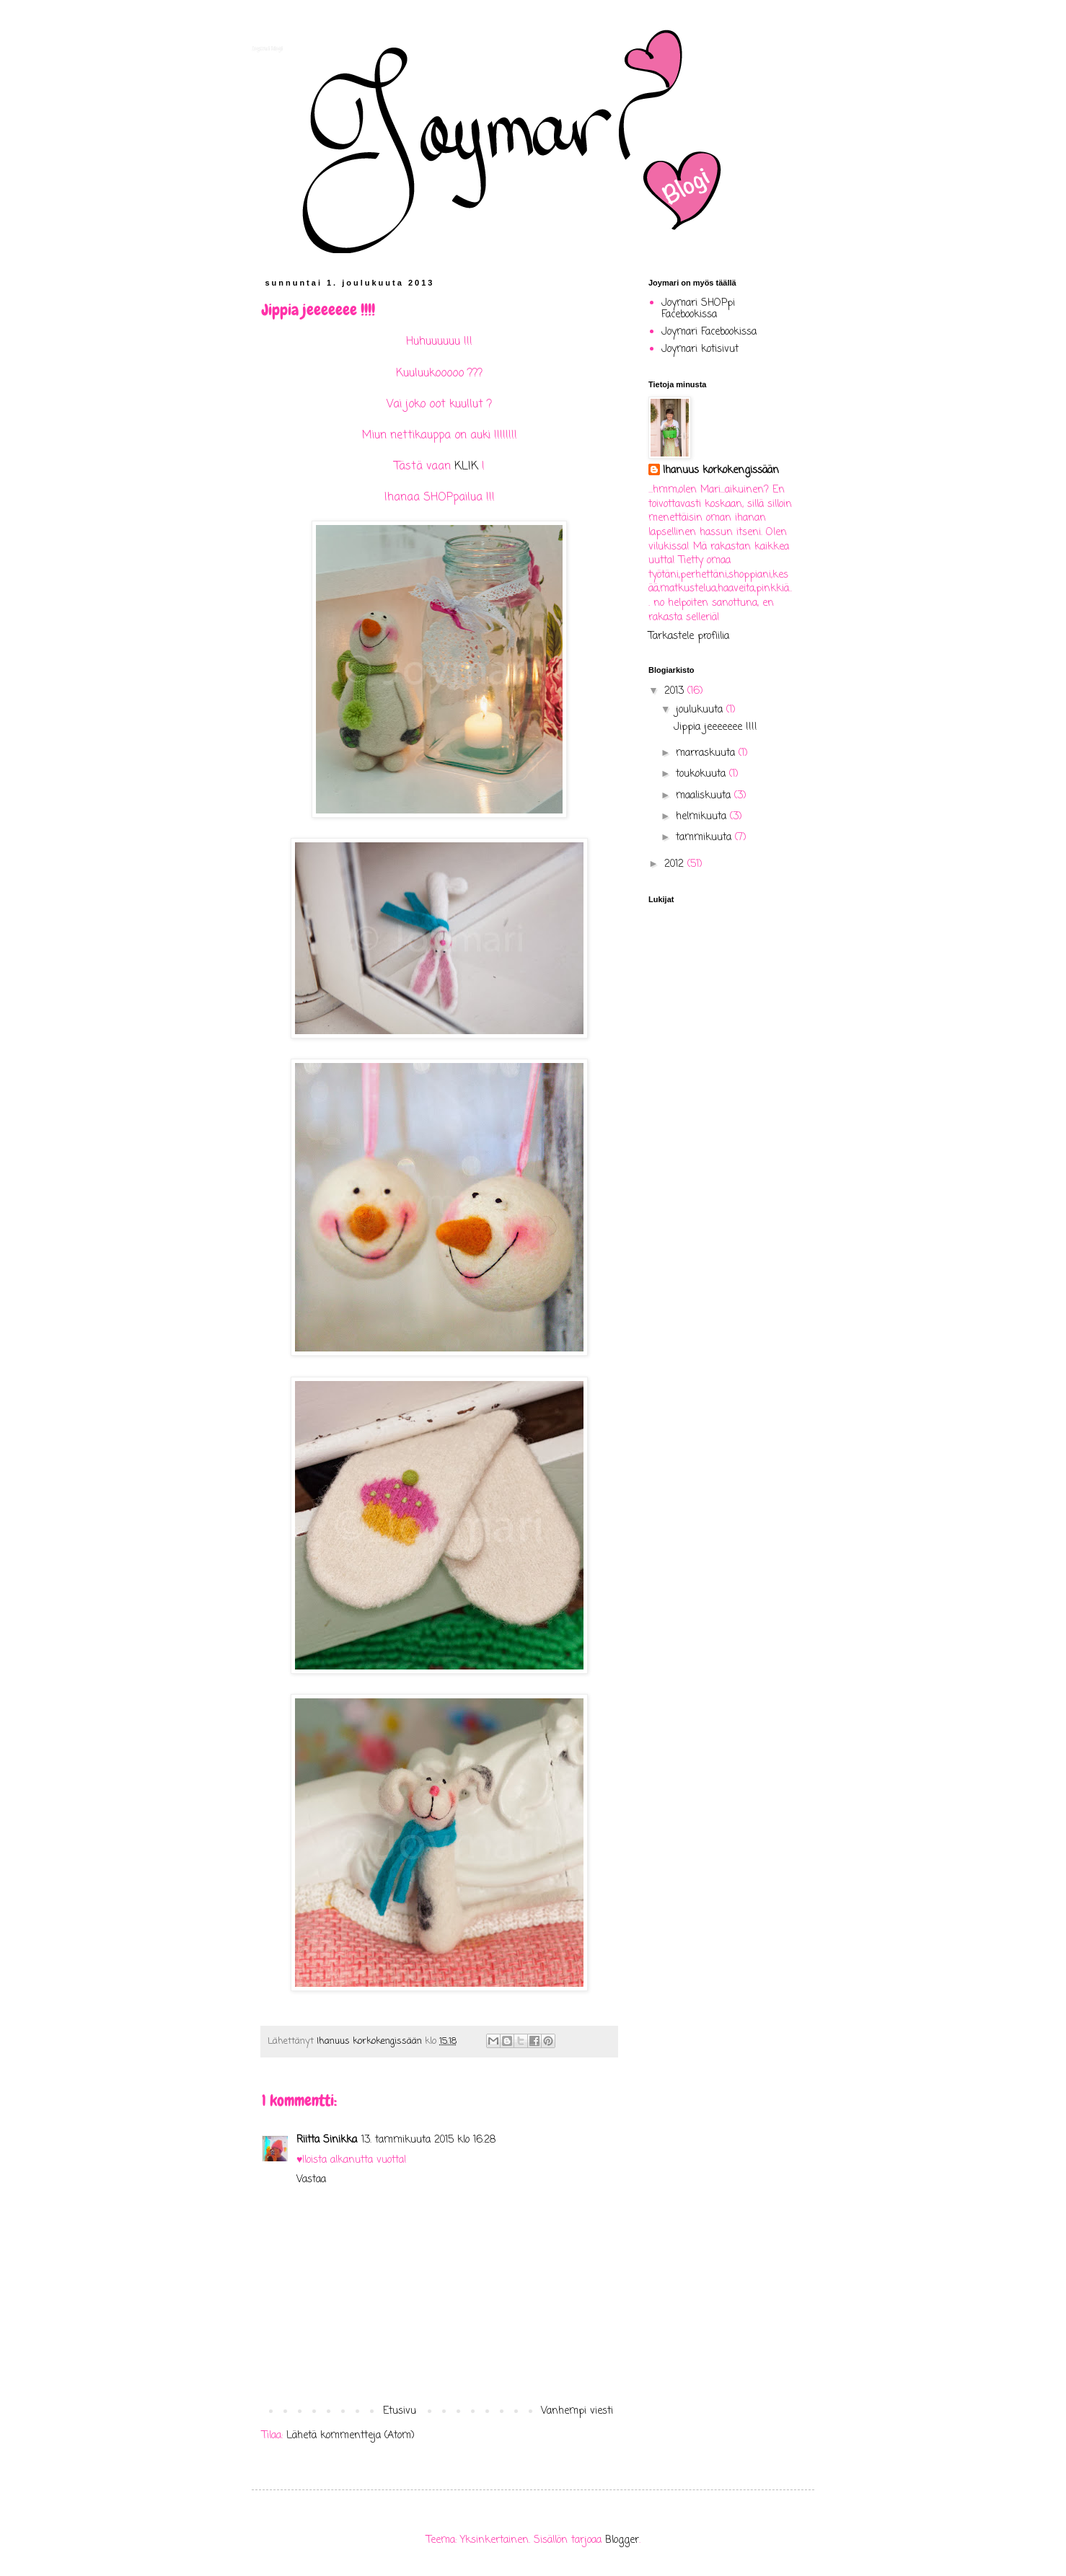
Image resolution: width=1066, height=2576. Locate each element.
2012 (675, 864)
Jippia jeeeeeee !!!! (715, 727)
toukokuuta (702, 774)
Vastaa (311, 2179)
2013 (675, 691)
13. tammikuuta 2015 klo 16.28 (428, 2140)
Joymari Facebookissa (709, 332)
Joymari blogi (267, 48)
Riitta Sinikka (326, 2140)
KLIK (466, 466)
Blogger (622, 2540)
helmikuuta (703, 816)
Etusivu (399, 2411)
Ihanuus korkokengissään (721, 471)
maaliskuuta (705, 795)
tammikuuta (705, 837)
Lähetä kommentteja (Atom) (350, 2435)
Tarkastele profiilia (688, 636)
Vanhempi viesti (577, 2411)
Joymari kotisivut (700, 349)
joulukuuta (701, 710)
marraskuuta (707, 753)
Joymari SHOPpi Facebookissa (698, 309)
